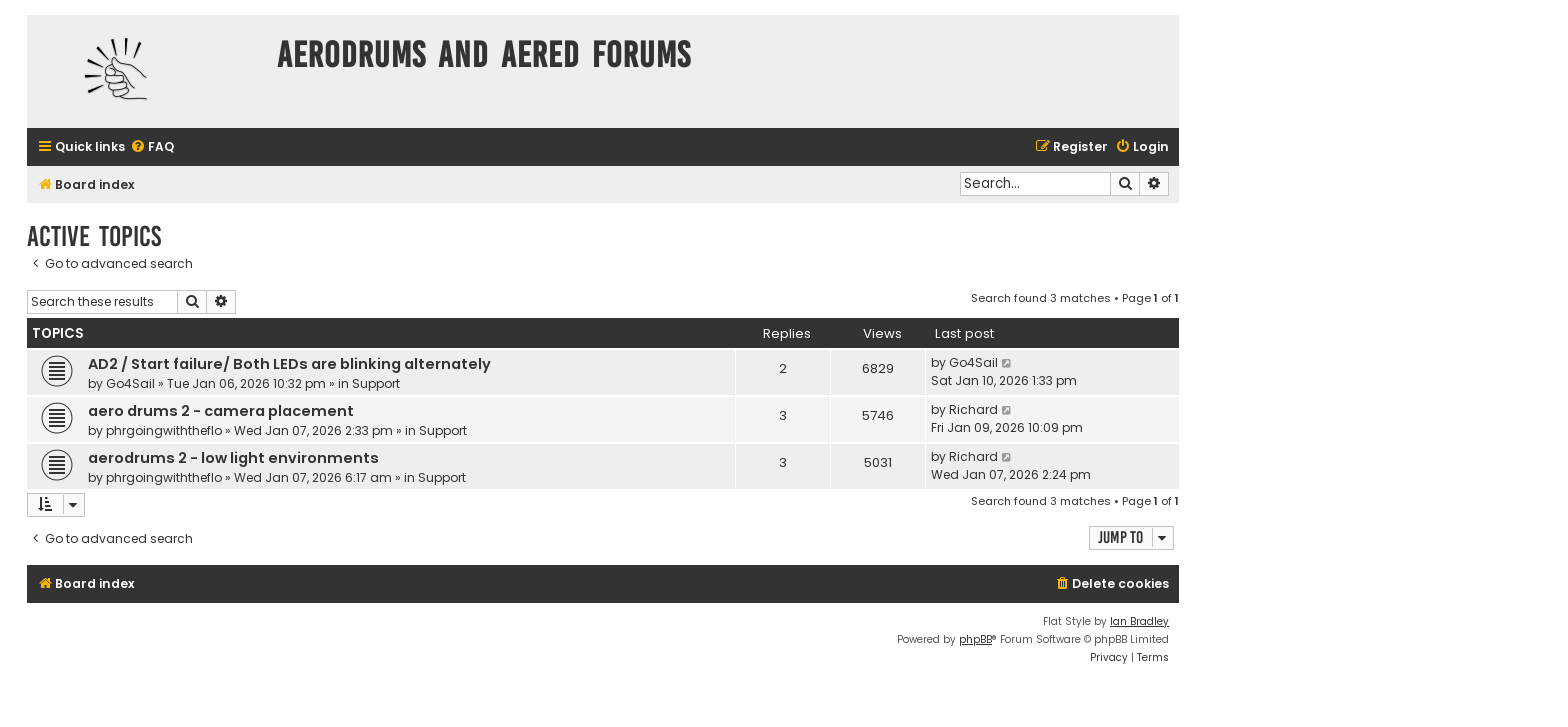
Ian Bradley (1139, 621)
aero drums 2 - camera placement (221, 411)
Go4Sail (130, 383)
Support (376, 383)
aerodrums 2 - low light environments (233, 458)
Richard (973, 409)
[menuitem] (152, 147)
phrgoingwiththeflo (164, 430)
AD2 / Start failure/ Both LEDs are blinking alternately (289, 364)
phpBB (975, 639)
